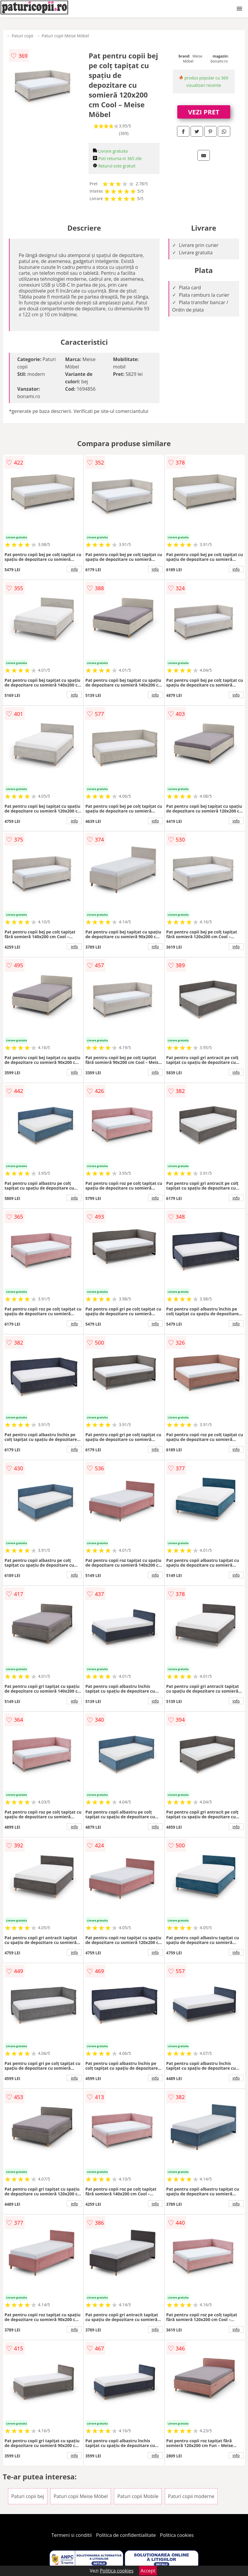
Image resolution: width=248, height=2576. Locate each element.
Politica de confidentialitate (126, 2535)
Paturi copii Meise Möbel (65, 36)
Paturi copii (22, 36)
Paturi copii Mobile (137, 2496)
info (74, 569)
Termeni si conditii (71, 2535)
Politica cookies (177, 2535)
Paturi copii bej (27, 2496)
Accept (148, 2570)
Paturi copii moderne (191, 2496)
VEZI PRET (203, 111)
